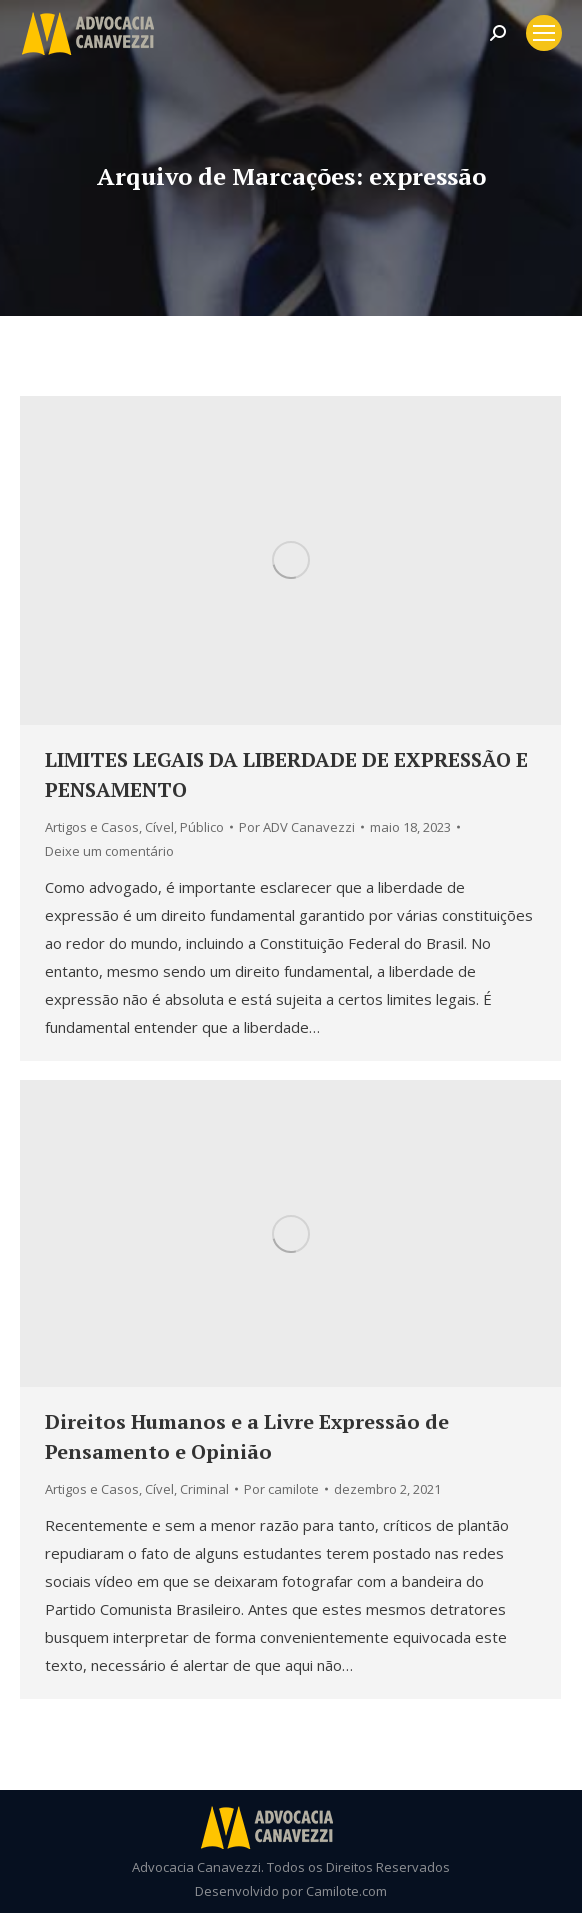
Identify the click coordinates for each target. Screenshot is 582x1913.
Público (202, 827)
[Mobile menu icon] (544, 33)
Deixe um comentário (109, 851)
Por (297, 827)
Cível (159, 827)
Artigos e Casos (92, 827)
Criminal (204, 1489)
